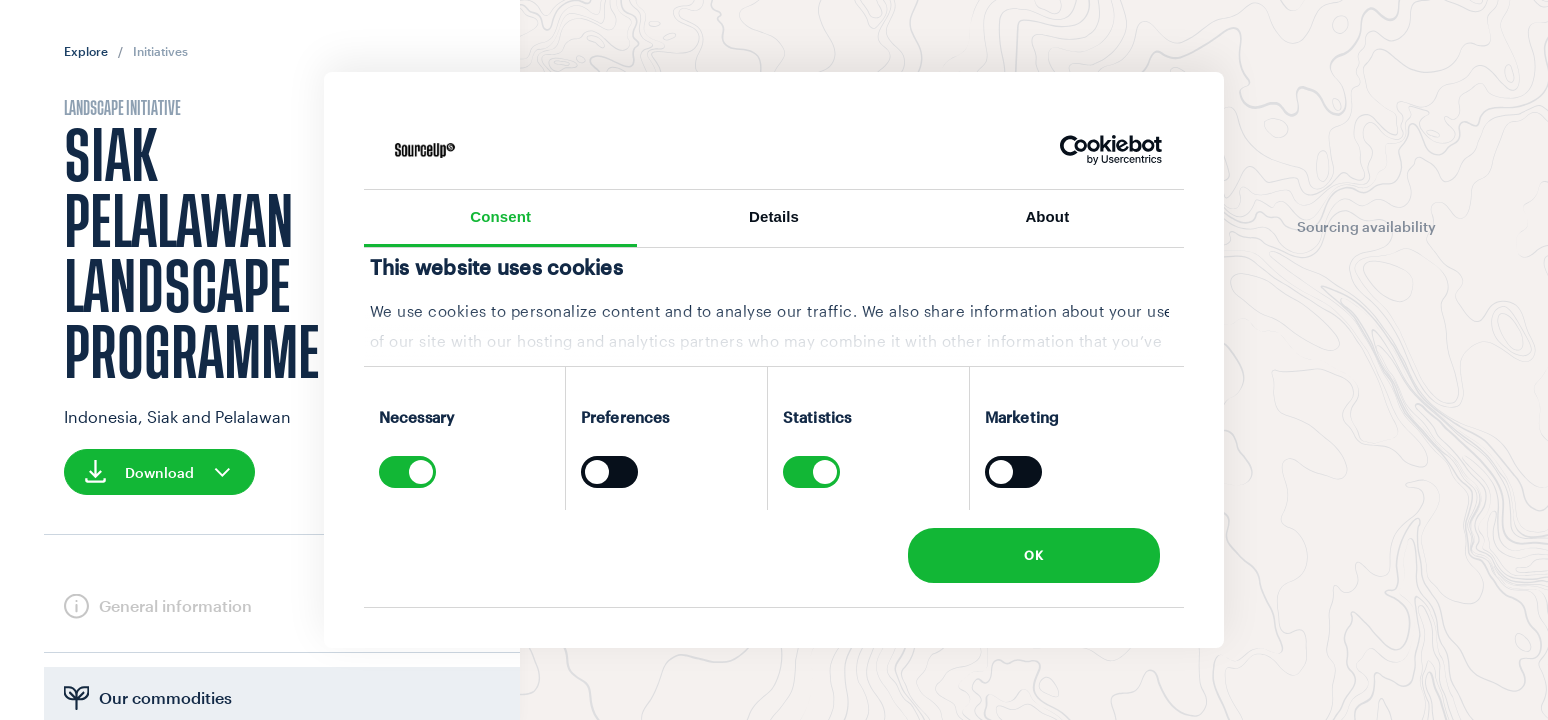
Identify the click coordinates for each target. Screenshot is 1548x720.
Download (159, 472)
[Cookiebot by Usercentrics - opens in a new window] (1074, 150)
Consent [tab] (500, 216)
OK (1033, 555)
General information (175, 605)
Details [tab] (774, 216)
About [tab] (1047, 216)
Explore (86, 51)
